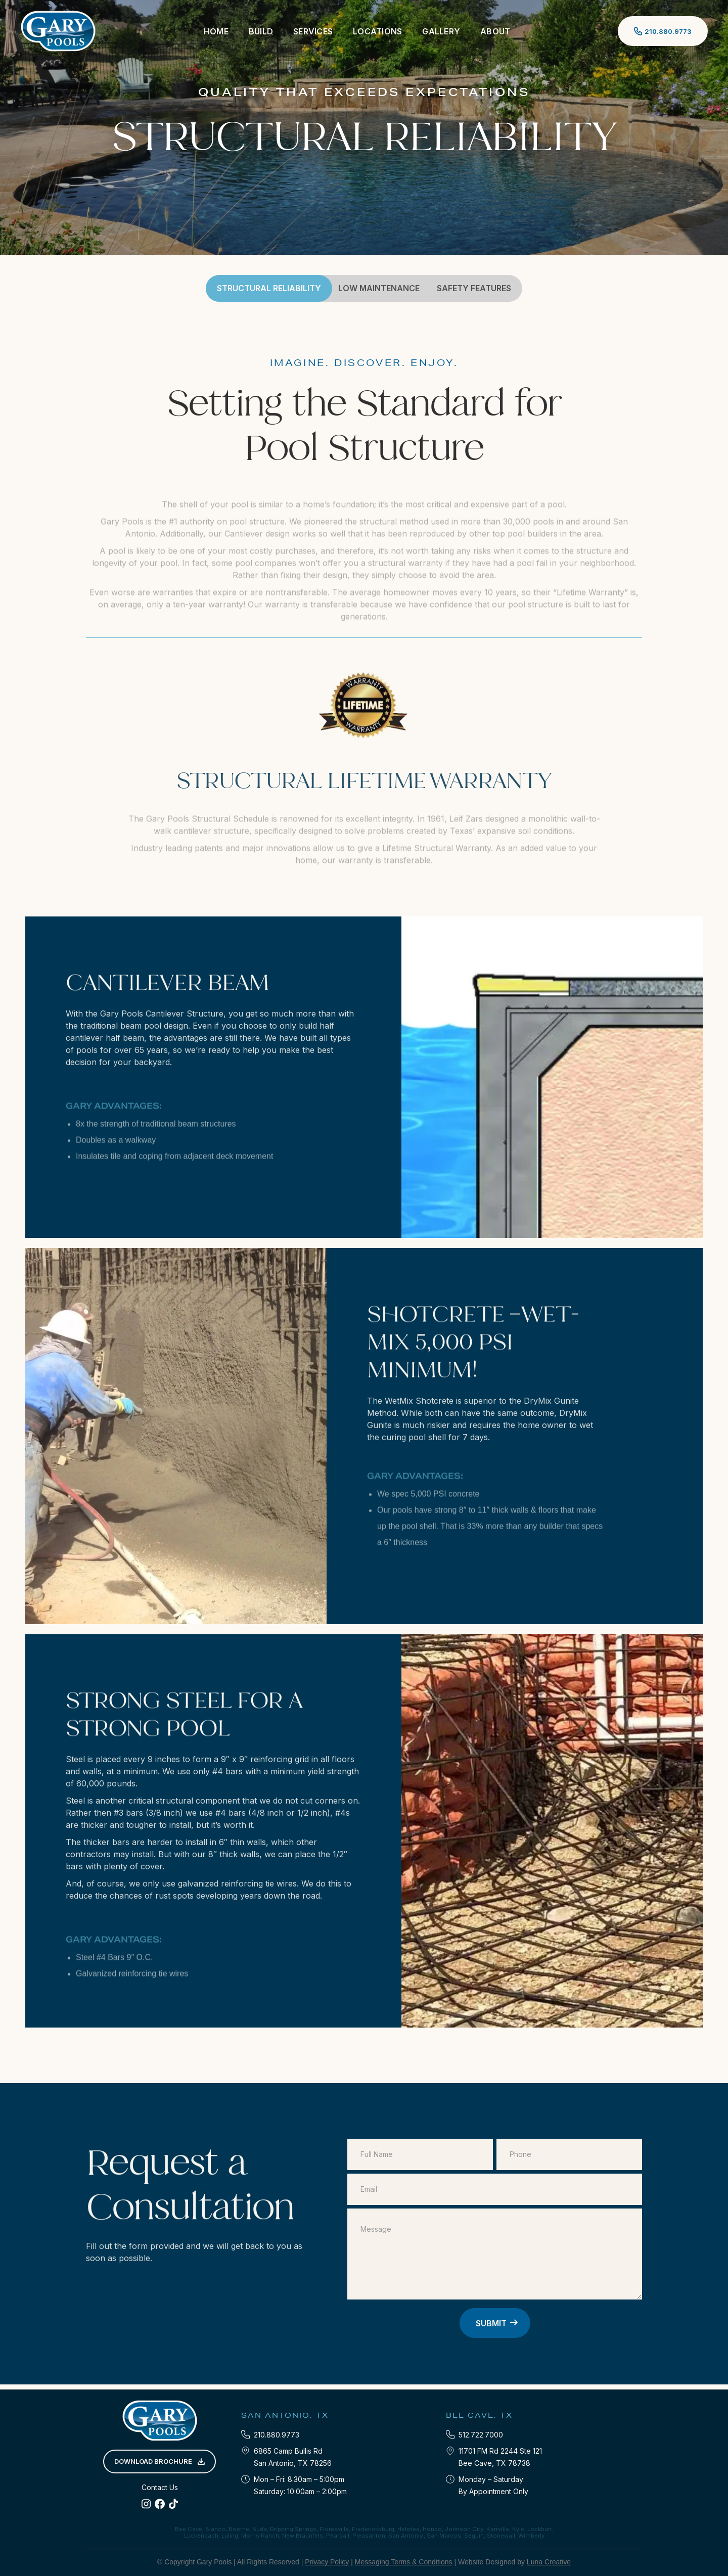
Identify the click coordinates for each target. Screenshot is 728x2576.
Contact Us (160, 2487)
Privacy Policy (327, 2562)
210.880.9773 (276, 2434)
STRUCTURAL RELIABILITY (269, 288)
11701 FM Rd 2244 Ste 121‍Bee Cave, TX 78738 (500, 2457)
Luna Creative (549, 2562)
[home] (58, 31)
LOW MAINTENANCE (379, 288)
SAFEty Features (474, 288)
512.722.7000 (481, 2434)
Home (216, 31)
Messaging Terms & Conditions (403, 2562)
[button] (261, 31)
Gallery (441, 31)
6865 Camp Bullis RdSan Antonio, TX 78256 (293, 2457)
